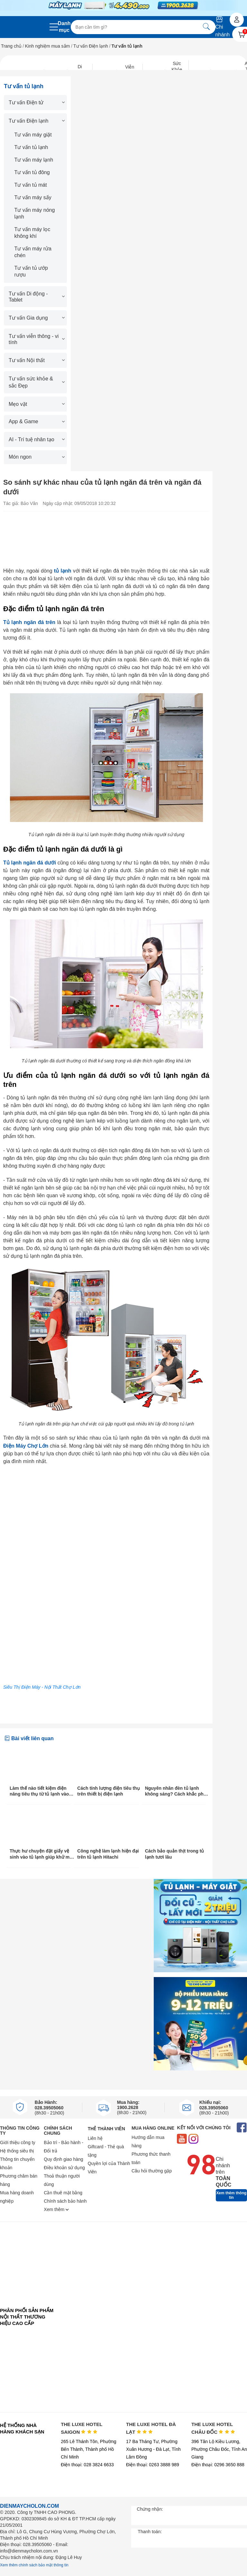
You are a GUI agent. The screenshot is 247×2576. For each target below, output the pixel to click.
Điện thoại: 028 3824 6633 (87, 2464)
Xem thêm (56, 2209)
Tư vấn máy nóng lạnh (34, 213)
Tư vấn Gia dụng (36, 318)
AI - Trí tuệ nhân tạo (36, 439)
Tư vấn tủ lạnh (31, 147)
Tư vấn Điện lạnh (90, 46)
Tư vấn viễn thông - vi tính (36, 339)
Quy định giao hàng (63, 2159)
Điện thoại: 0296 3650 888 (217, 2464)
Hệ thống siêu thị (17, 2150)
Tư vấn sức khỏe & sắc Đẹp (36, 382)
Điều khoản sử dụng (64, 2167)
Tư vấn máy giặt (33, 134)
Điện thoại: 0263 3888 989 (152, 2464)
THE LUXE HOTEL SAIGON (81, 2428)
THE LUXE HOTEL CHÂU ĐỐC (213, 2428)
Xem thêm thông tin (231, 2195)
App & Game (36, 421)
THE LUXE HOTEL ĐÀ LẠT (151, 2428)
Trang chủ (11, 46)
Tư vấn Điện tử (36, 102)
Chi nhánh (222, 26)
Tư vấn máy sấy (32, 197)
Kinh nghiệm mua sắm (47, 46)
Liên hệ (95, 2138)
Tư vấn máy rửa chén (32, 252)
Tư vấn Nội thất (36, 360)
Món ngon (36, 457)
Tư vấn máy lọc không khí (32, 233)
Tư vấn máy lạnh (33, 160)
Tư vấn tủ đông (32, 172)
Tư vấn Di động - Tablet (36, 297)
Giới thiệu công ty (17, 2142)
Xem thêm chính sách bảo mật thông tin (34, 2565)
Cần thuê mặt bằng (63, 2192)
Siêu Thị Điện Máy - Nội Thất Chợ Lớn (42, 1687)
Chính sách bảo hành (65, 2201)
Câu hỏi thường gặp (152, 2170)
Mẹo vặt (36, 404)
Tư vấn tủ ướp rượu (31, 271)
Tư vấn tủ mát (30, 185)
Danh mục (64, 27)
